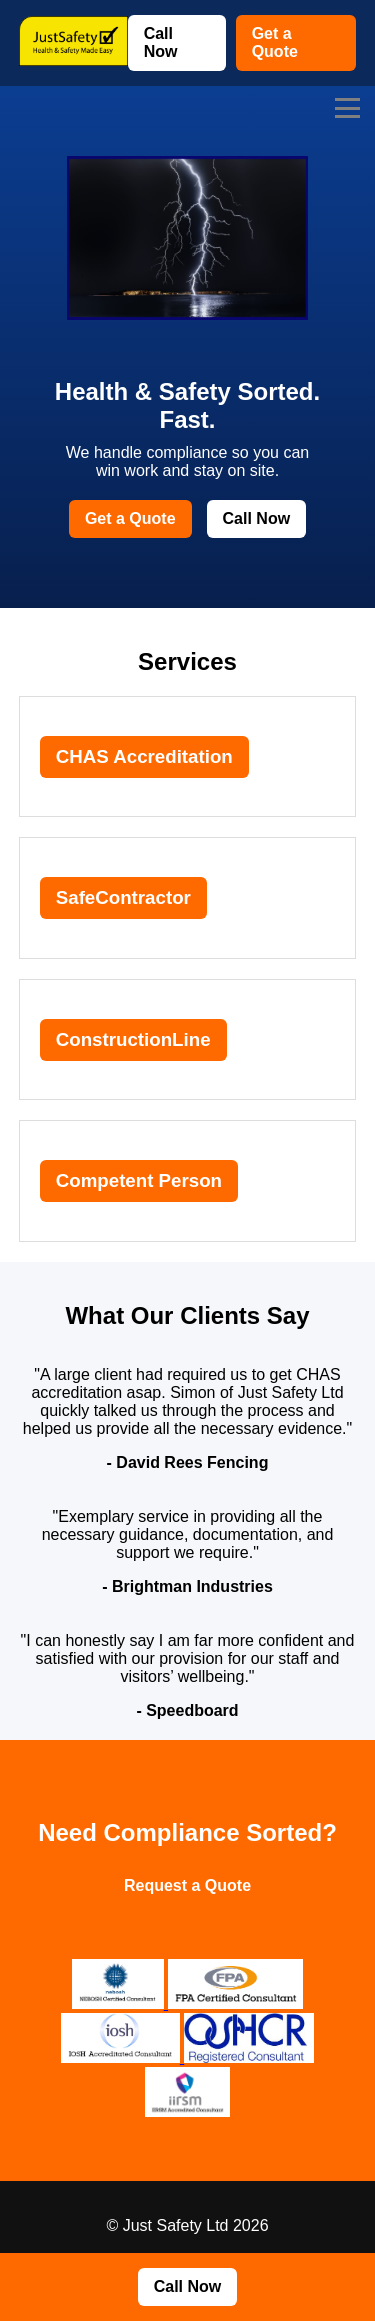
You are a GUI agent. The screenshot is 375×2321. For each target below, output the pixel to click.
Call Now (161, 42)
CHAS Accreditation (144, 756)
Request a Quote (187, 1885)
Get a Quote (275, 42)
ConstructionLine (133, 1039)
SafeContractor (123, 897)
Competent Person (139, 1180)
